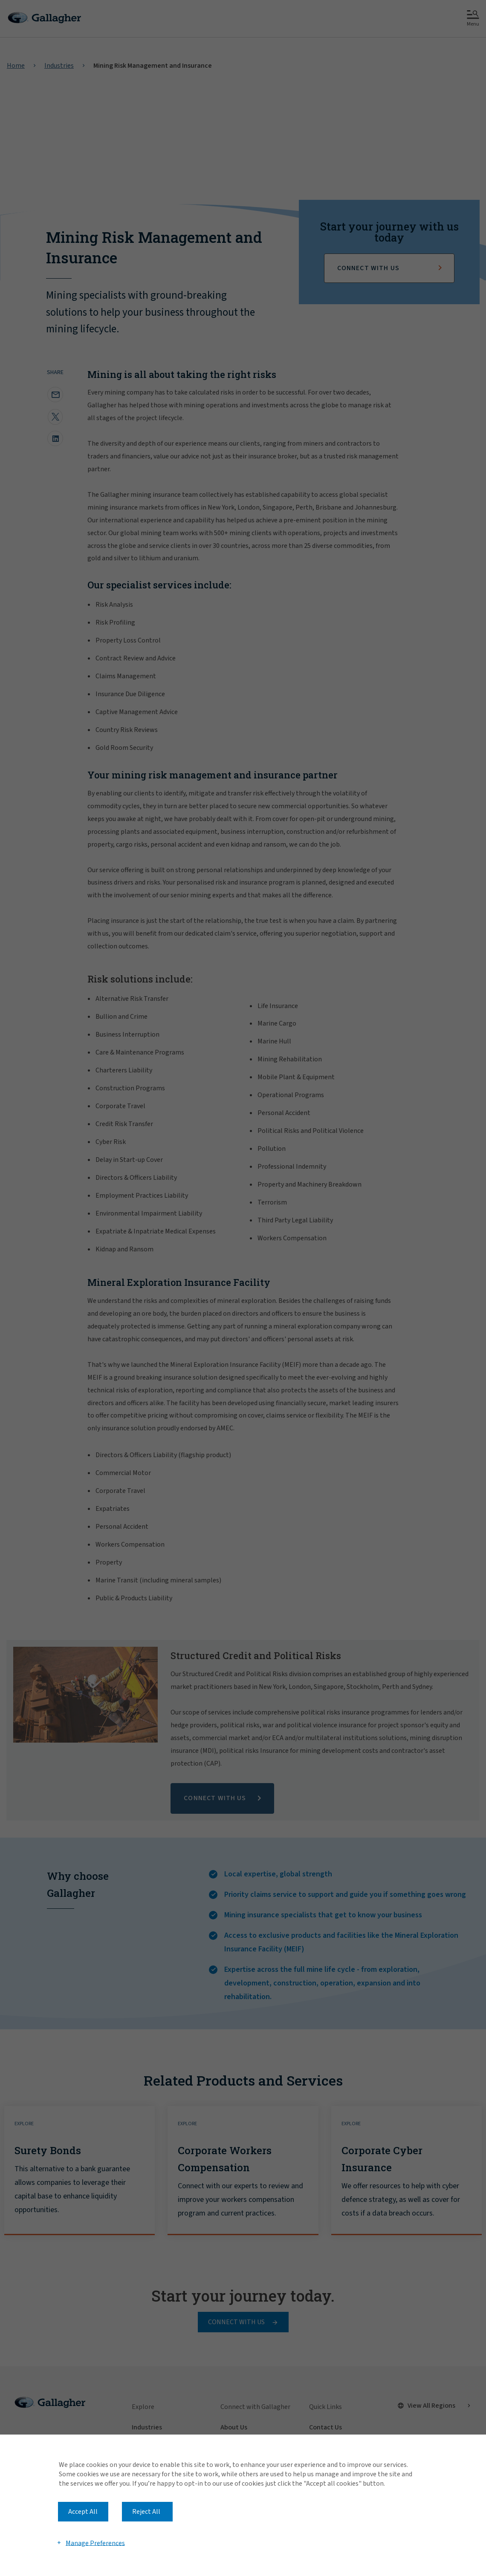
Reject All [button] (146, 2511)
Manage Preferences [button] (95, 2542)
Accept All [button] (83, 2511)
